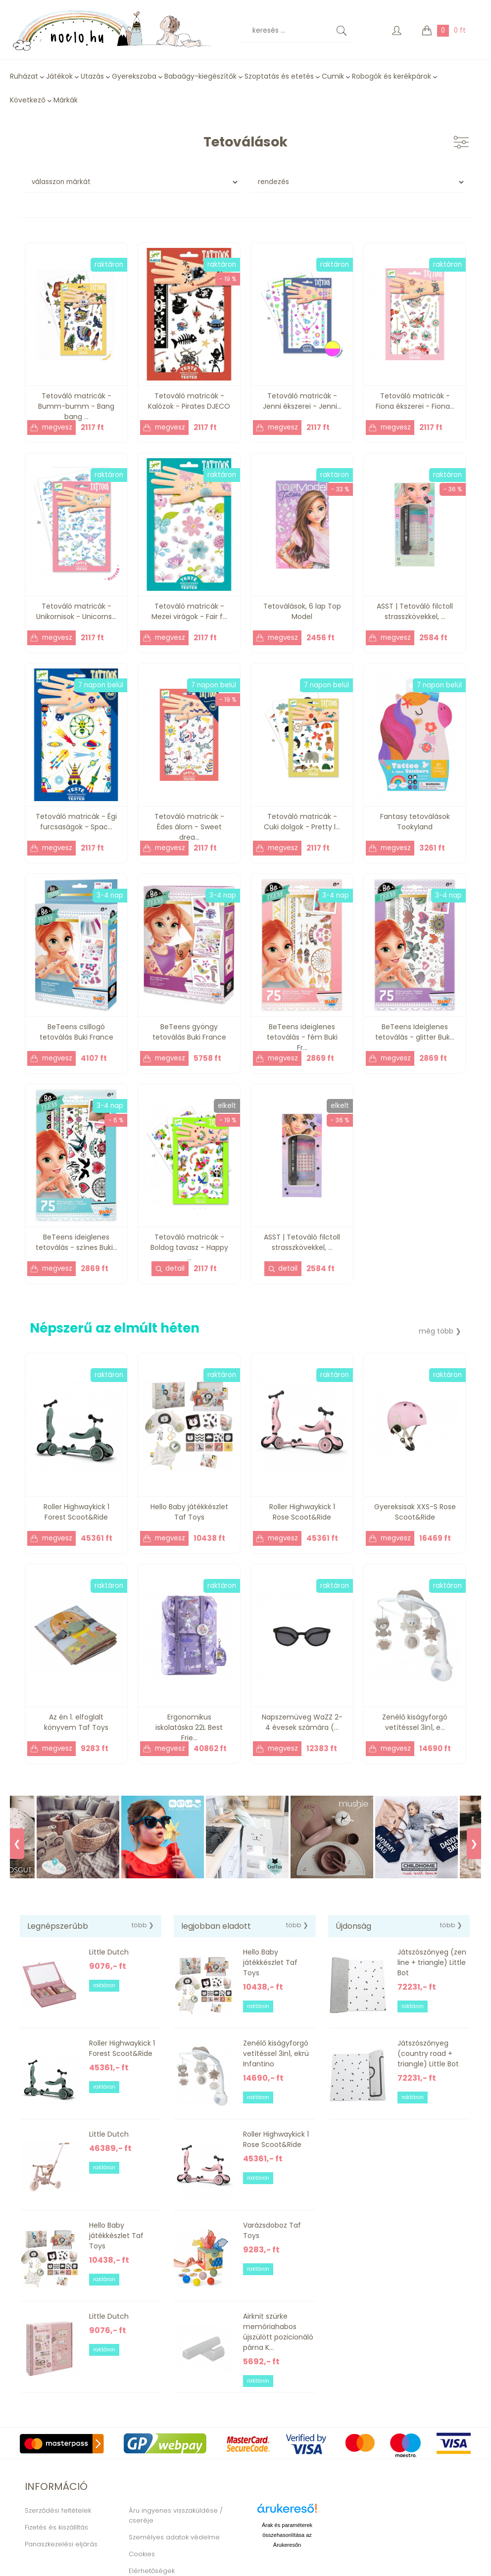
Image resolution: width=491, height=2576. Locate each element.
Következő (28, 100)
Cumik (333, 76)
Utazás (92, 76)
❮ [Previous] (17, 1844)
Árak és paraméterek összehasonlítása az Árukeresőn (287, 2535)
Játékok (59, 76)
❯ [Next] (474, 1844)
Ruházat (24, 76)
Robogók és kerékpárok (391, 76)
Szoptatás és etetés (279, 76)
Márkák (65, 100)
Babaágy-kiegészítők (200, 76)
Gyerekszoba (134, 76)
